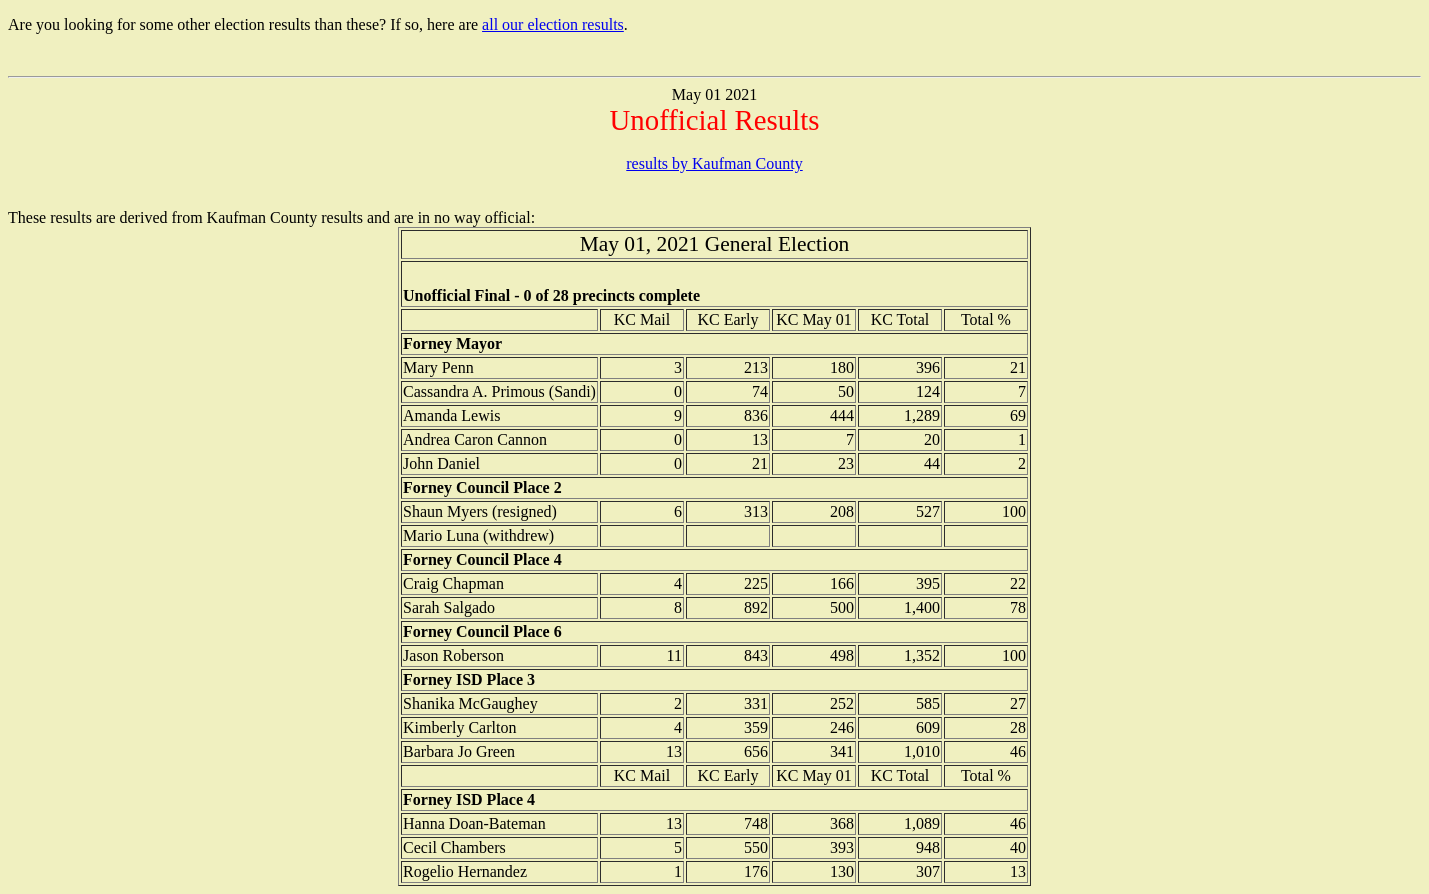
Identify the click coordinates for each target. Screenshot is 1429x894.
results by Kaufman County (714, 163)
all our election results (553, 24)
